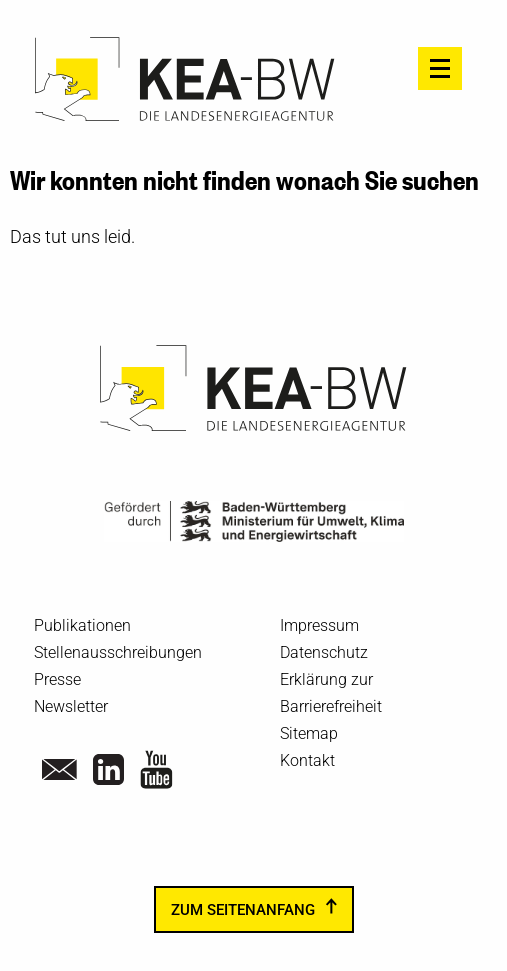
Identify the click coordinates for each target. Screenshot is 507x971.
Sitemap (309, 733)
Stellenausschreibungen (118, 652)
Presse (57, 679)
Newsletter (71, 706)
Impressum (319, 625)
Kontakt (307, 760)
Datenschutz (324, 652)
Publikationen (82, 625)
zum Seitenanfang (243, 909)
